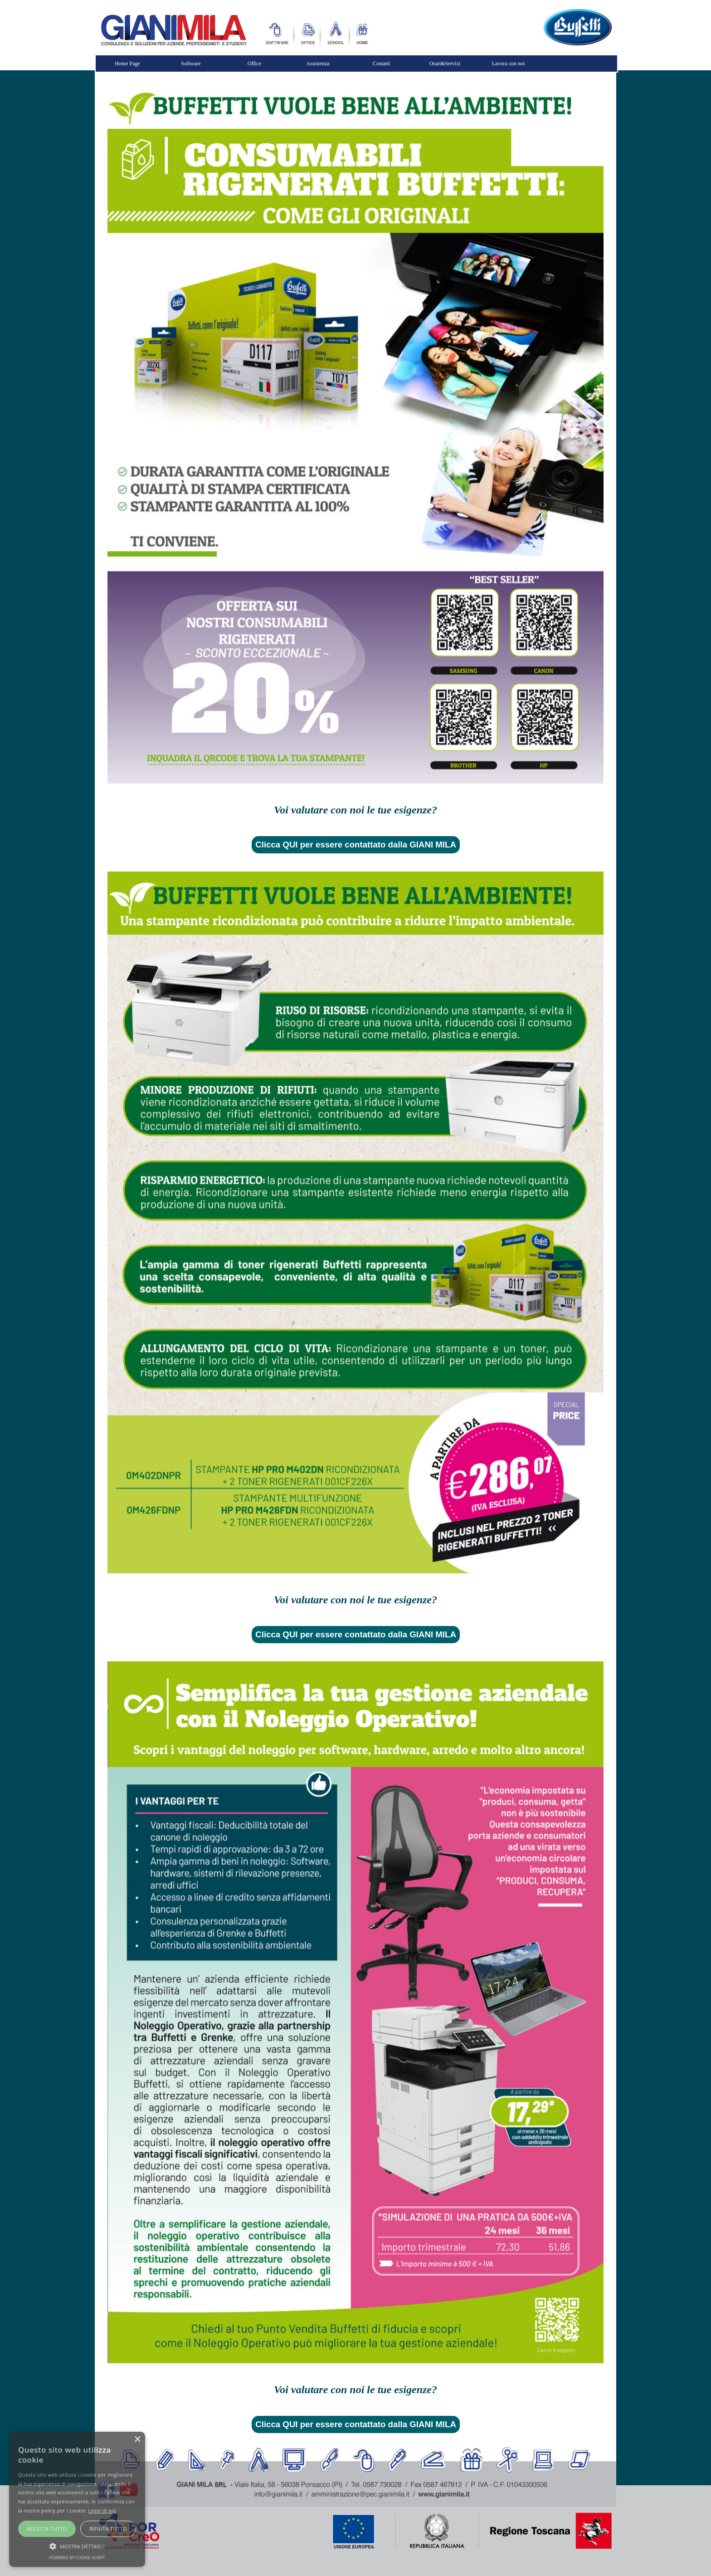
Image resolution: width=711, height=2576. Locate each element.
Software (190, 63)
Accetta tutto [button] (47, 2528)
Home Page (127, 63)
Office (254, 63)
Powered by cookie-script (77, 2558)
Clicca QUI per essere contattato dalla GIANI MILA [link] (355, 844)
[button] (77, 2545)
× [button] (137, 2439)
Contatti (381, 63)
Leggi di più (102, 2510)
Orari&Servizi (445, 63)
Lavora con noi (508, 63)
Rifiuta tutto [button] (108, 2528)
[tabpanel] (355, 810)
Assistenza (317, 63)
